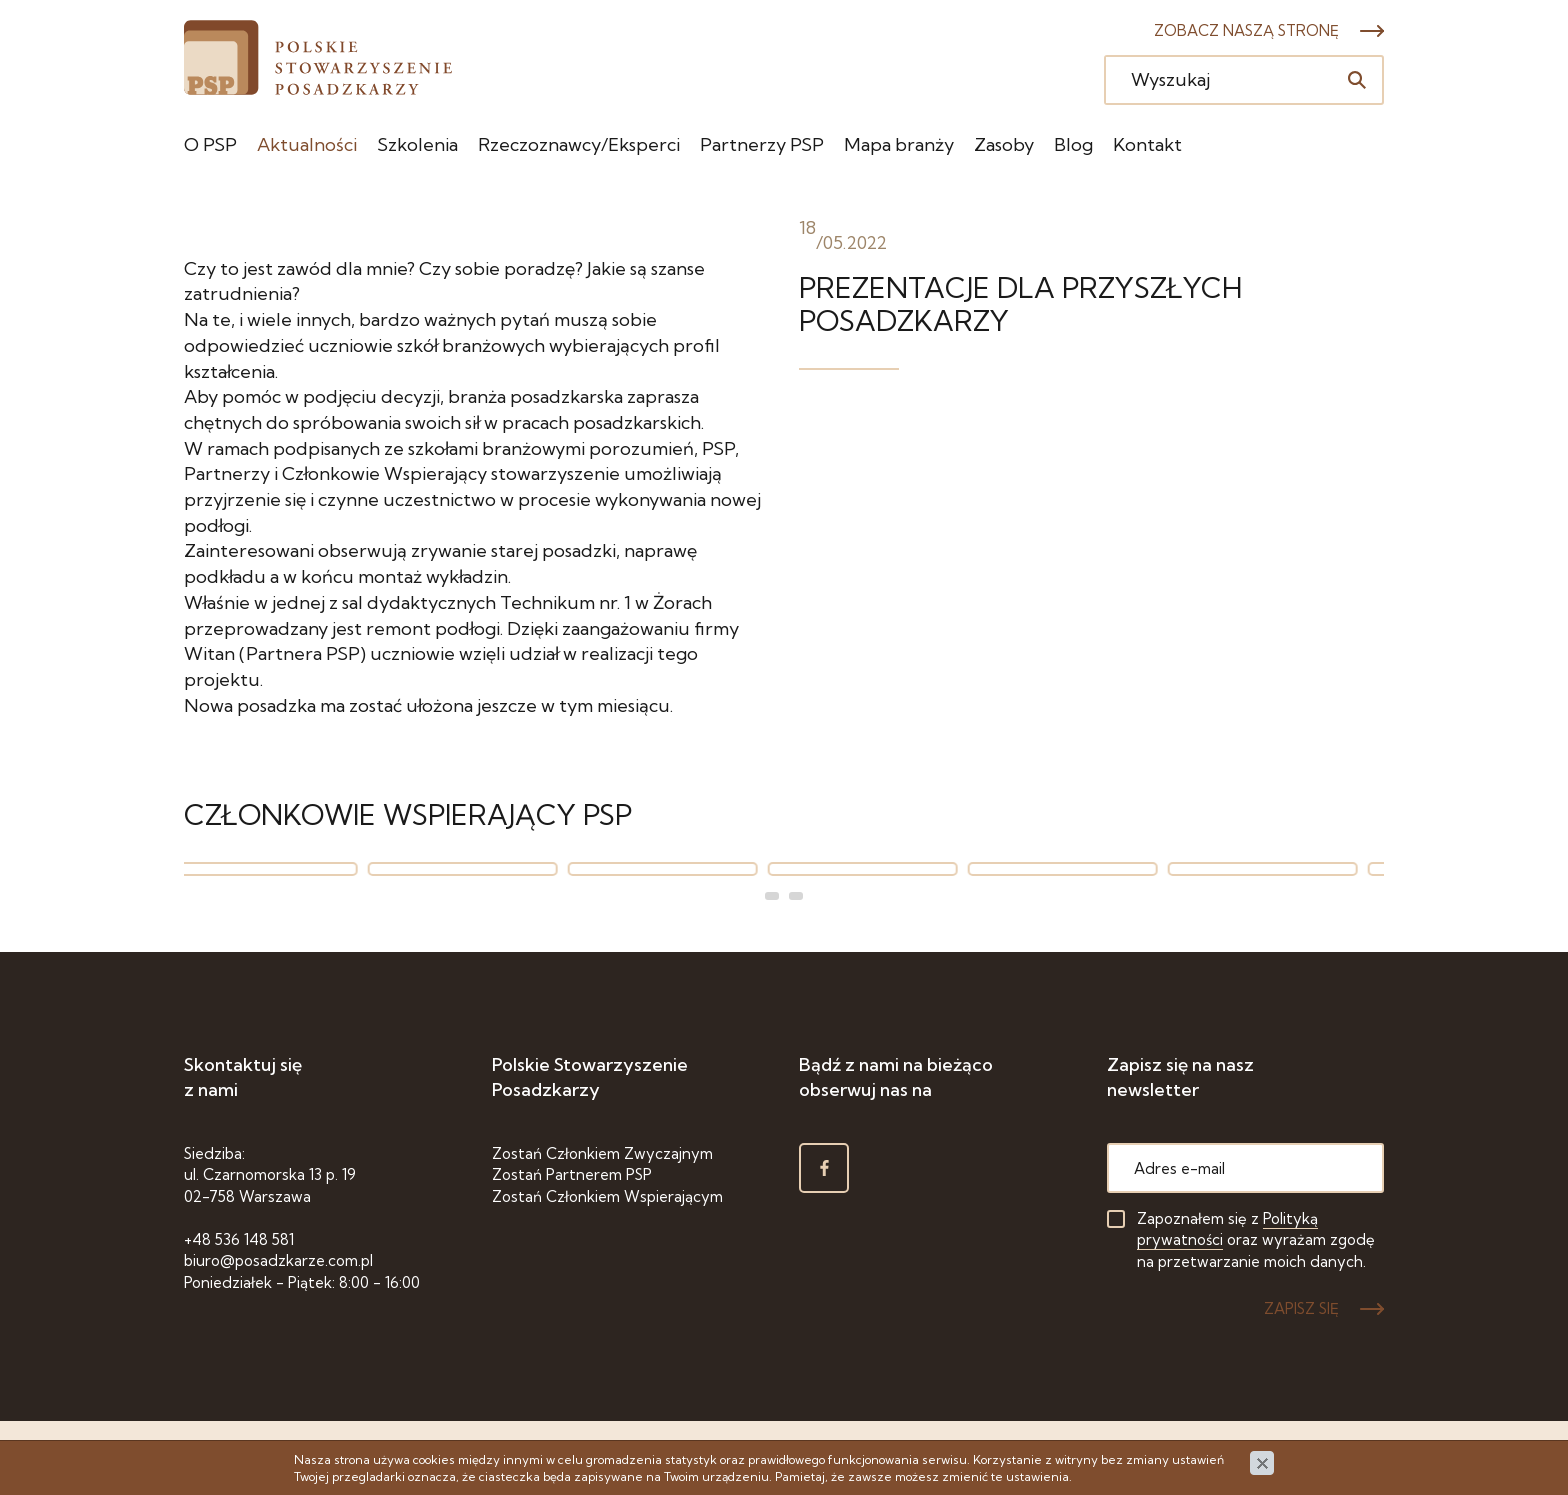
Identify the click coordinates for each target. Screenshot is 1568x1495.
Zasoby (1004, 144)
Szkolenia (417, 144)
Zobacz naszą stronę (1246, 30)
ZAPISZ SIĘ (1301, 1308)
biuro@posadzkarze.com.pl (278, 1260)
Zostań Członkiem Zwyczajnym (602, 1153)
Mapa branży (899, 144)
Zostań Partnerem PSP (572, 1174)
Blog (1073, 144)
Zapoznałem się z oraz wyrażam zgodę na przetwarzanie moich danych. (1256, 1240)
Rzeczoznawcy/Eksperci (579, 144)
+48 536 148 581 (239, 1239)
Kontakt (1147, 144)
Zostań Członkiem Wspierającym (607, 1196)
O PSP (210, 144)
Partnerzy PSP (762, 144)
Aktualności (307, 144)
